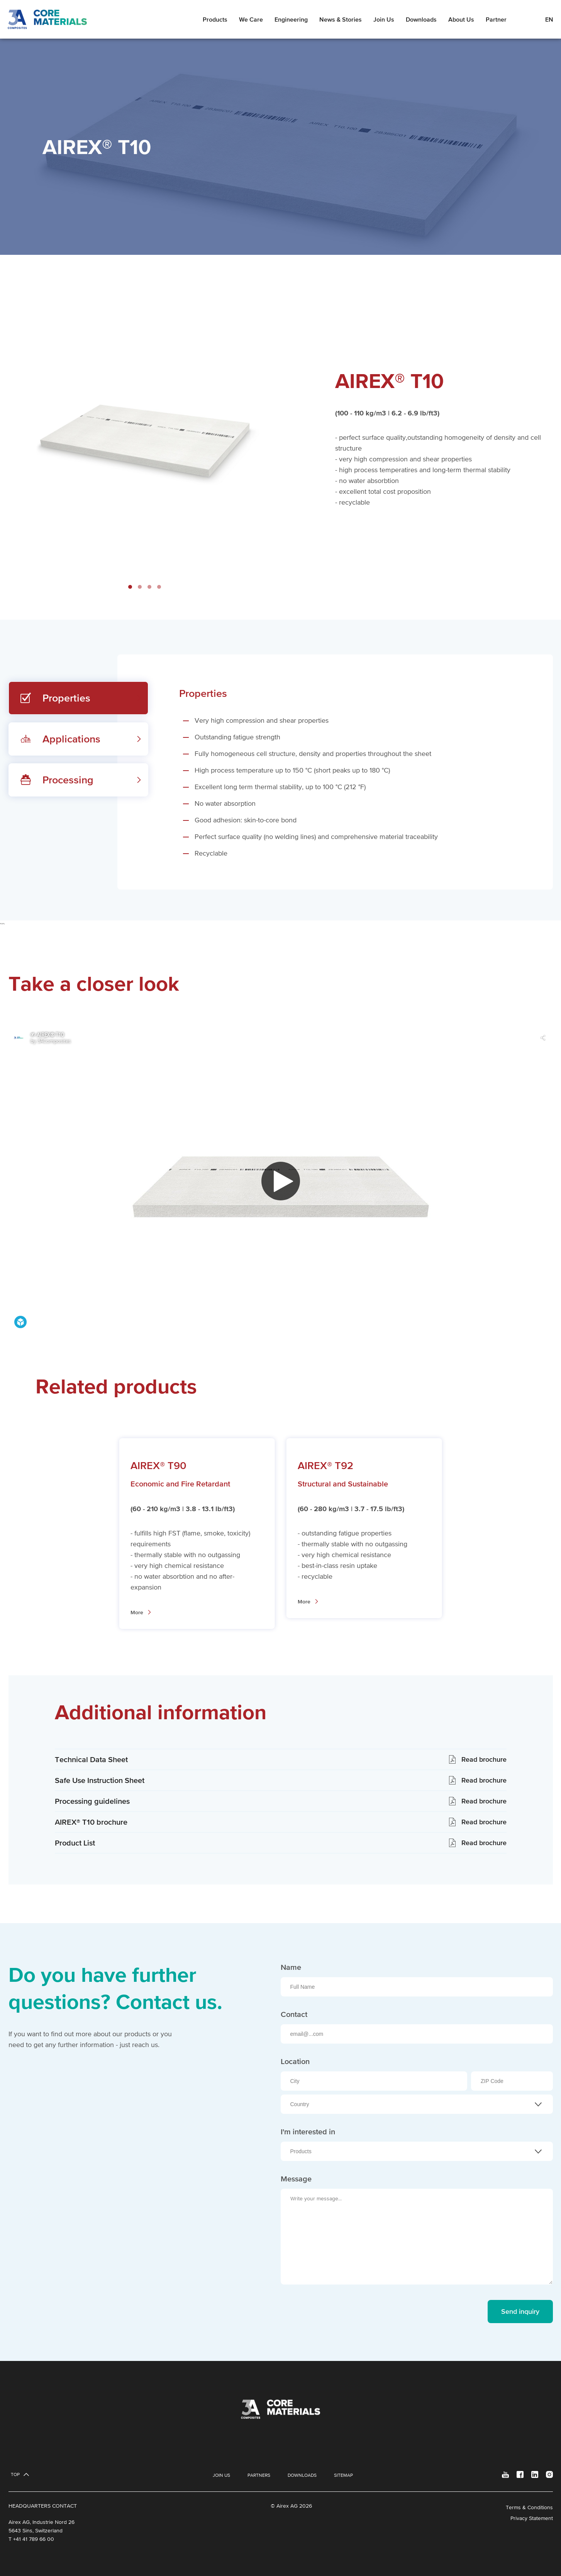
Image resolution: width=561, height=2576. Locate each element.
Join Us (383, 19)
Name (291, 1967)
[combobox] (417, 2104)
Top (15, 2474)
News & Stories (340, 19)
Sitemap (343, 2475)
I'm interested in (308, 2131)
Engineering (291, 19)
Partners (258, 2475)
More (137, 1612)
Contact (294, 2014)
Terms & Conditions (529, 2507)
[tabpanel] (335, 772)
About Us (461, 19)
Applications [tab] (71, 739)
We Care (251, 19)
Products (215, 19)
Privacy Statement (531, 2518)
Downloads (421, 19)
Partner (496, 19)
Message (296, 2178)
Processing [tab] (67, 780)
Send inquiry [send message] (520, 2311)
